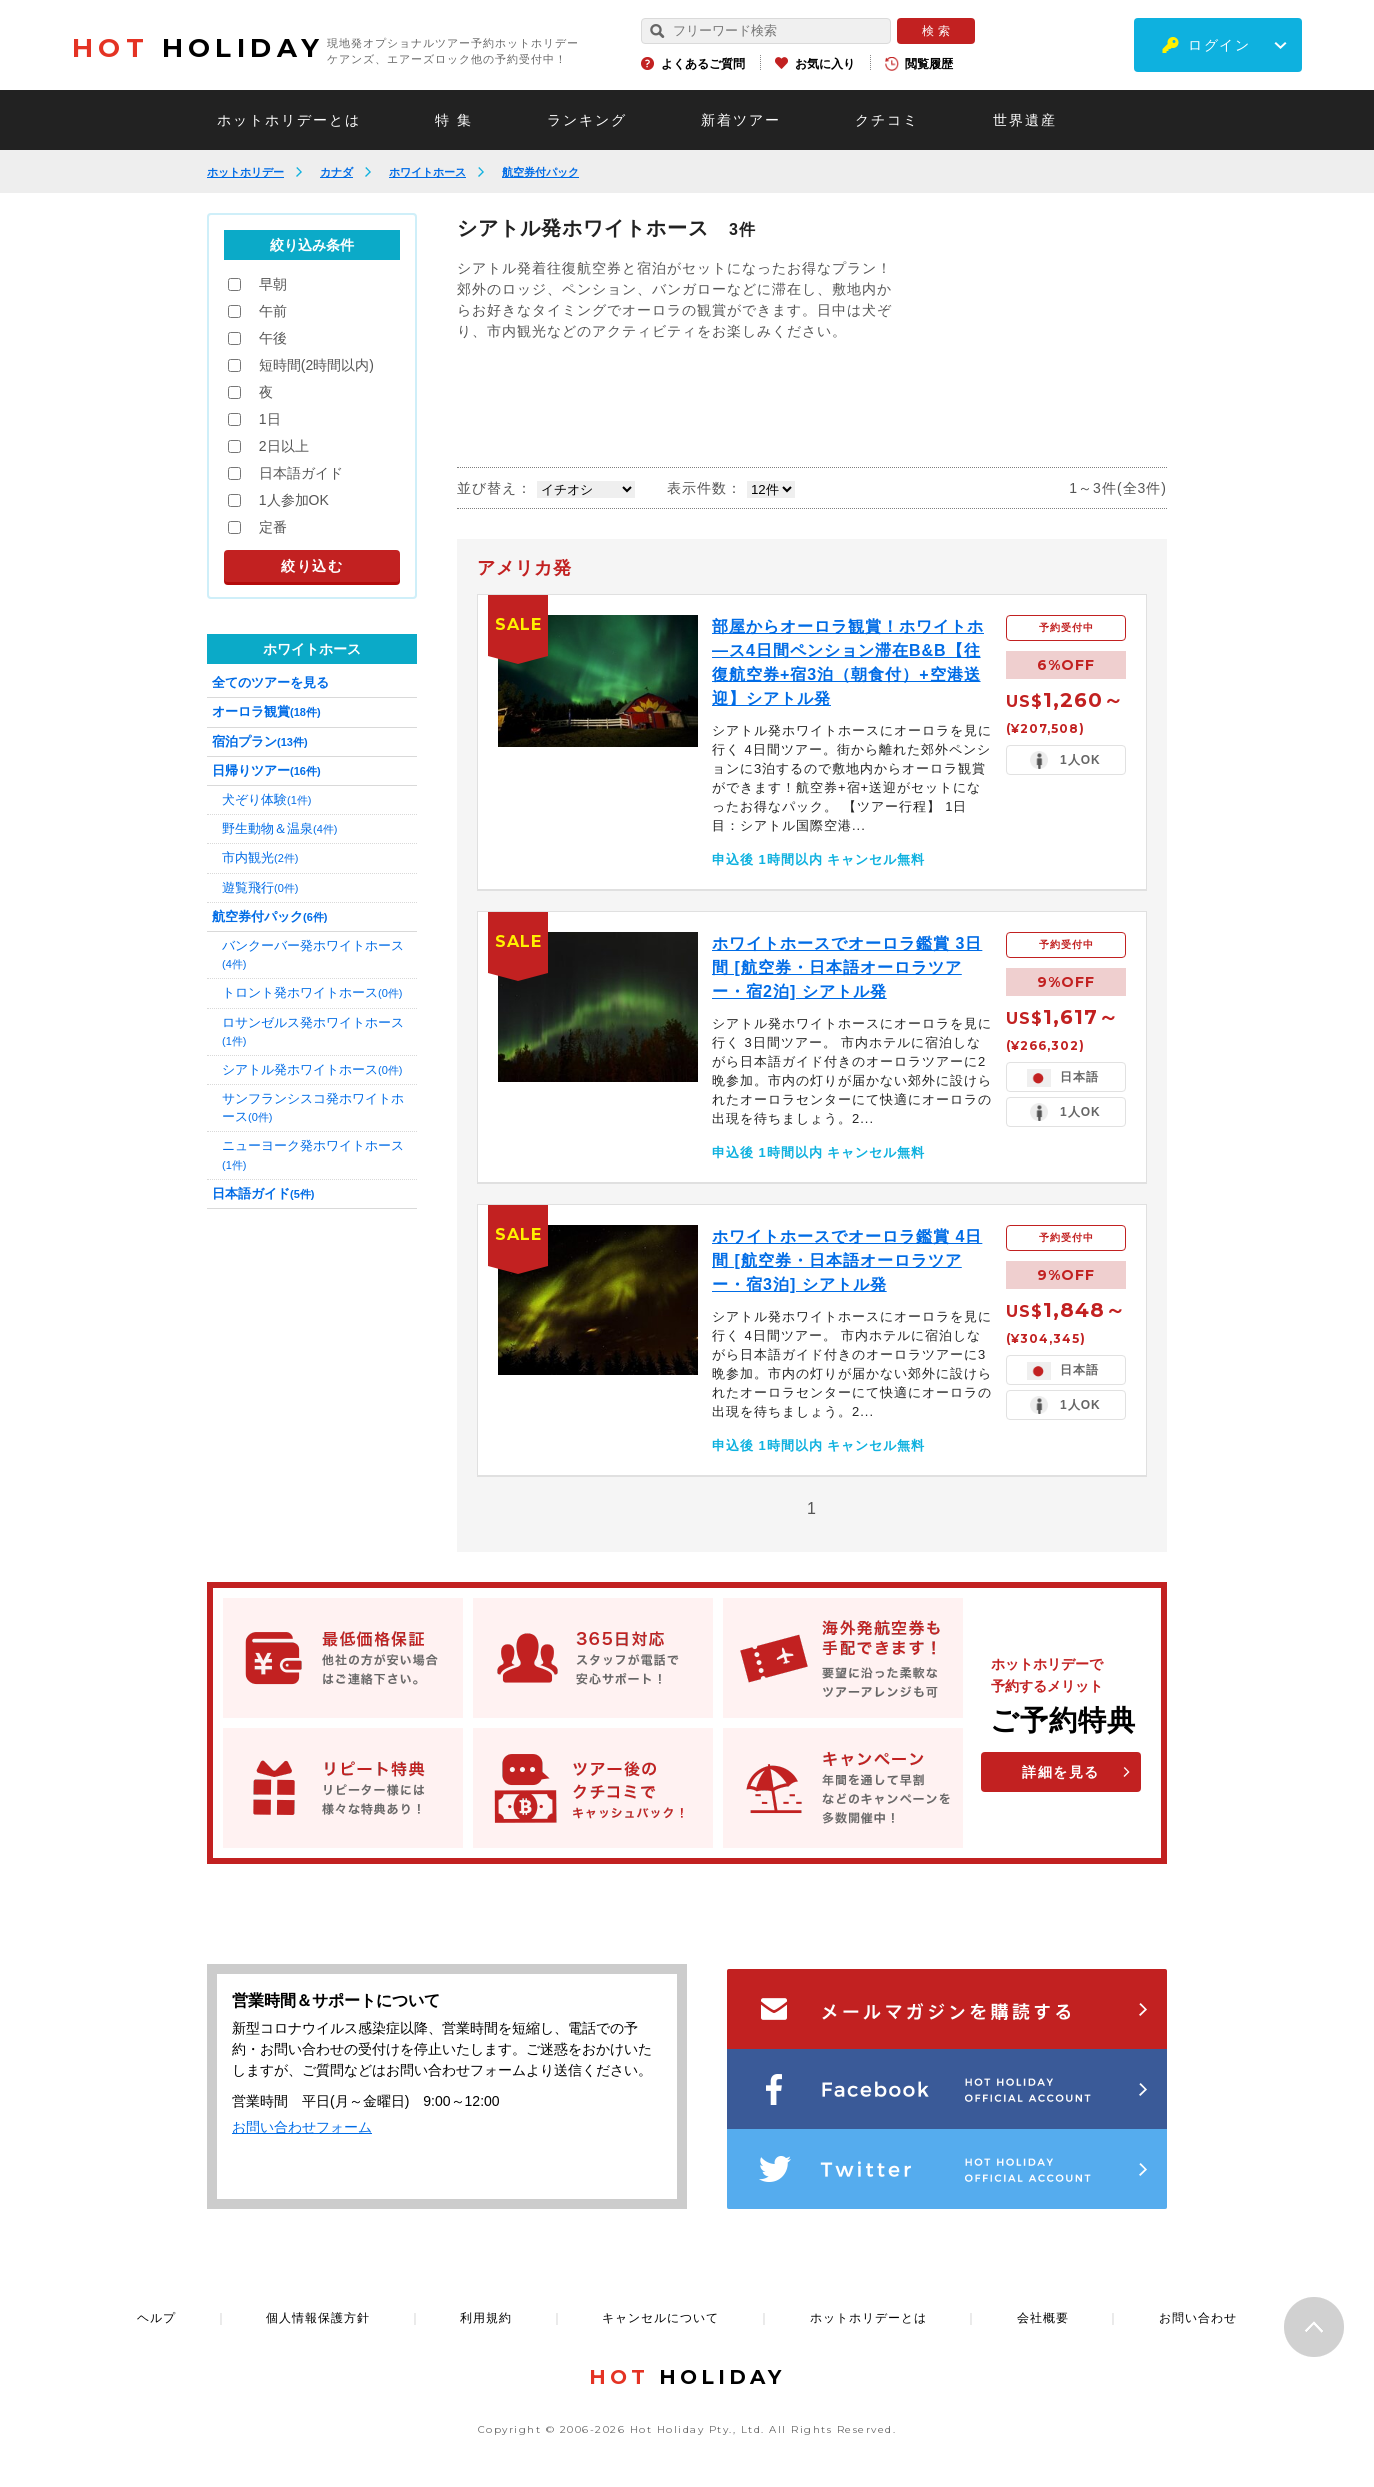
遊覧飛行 (260, 887)
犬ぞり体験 (266, 799)
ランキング (587, 120)
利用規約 (486, 2318)
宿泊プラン (260, 741)
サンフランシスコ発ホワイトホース (313, 1107)
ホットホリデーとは (289, 120)
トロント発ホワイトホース (312, 992)
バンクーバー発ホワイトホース (313, 954)
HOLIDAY (198, 48)
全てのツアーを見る (270, 682)
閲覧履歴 (929, 64)
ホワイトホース (427, 172)
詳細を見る (1061, 1772)
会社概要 (1043, 2318)
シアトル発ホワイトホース (312, 1069)
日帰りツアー (266, 770)
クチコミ (887, 120)
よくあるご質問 (703, 64)
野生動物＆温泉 (279, 828)
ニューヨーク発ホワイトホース (313, 1154)
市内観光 (260, 857)
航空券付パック (540, 172)
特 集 (454, 120)
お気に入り (825, 64)
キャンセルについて (660, 2318)
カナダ (336, 172)
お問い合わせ (1198, 2318)
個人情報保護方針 (318, 2318)
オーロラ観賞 (266, 711)
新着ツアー (741, 120)
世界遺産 (1025, 120)
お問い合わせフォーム (302, 2127)
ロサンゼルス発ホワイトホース (313, 1031)
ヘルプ (156, 2318)
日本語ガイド (263, 1193)
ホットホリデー (245, 172)
